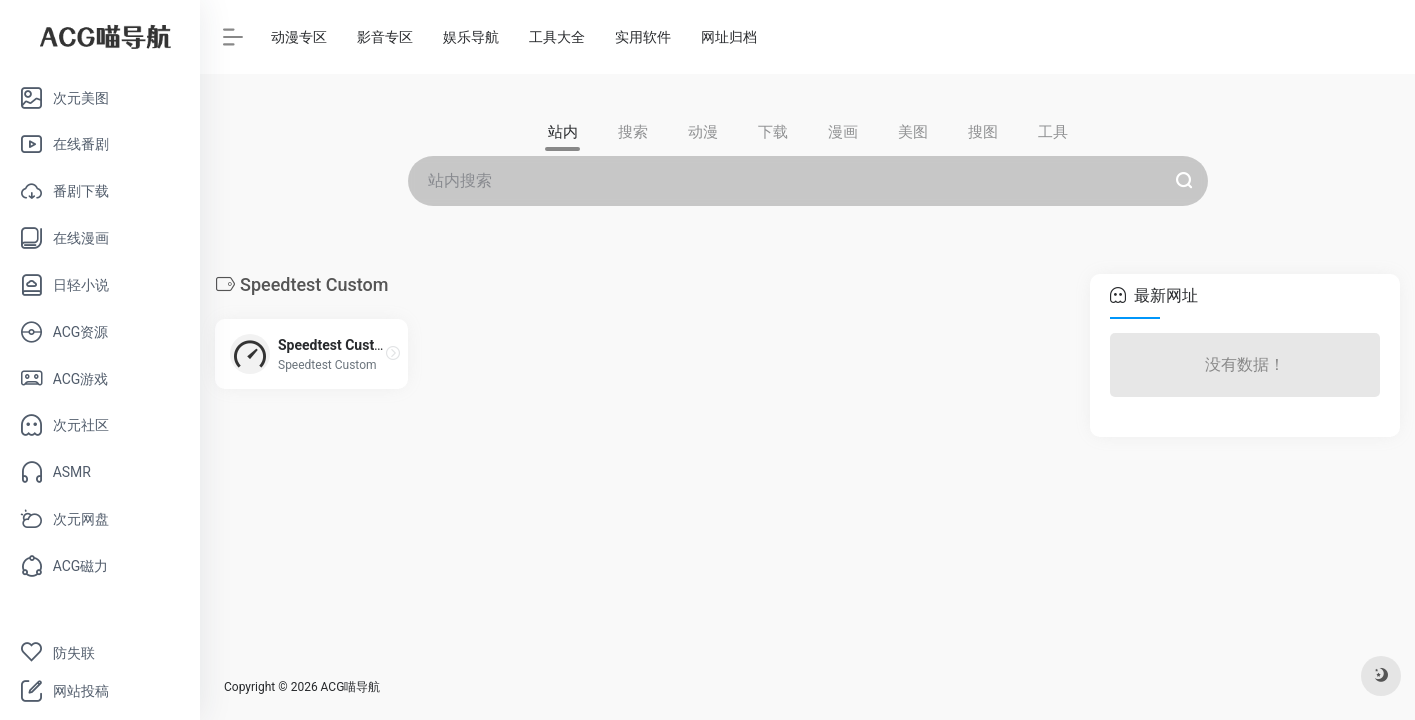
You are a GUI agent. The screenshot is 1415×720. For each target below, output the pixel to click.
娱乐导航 (471, 37)
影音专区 (385, 37)
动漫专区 (299, 37)
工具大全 (557, 37)
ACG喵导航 (351, 687)
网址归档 (729, 37)
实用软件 (643, 37)
